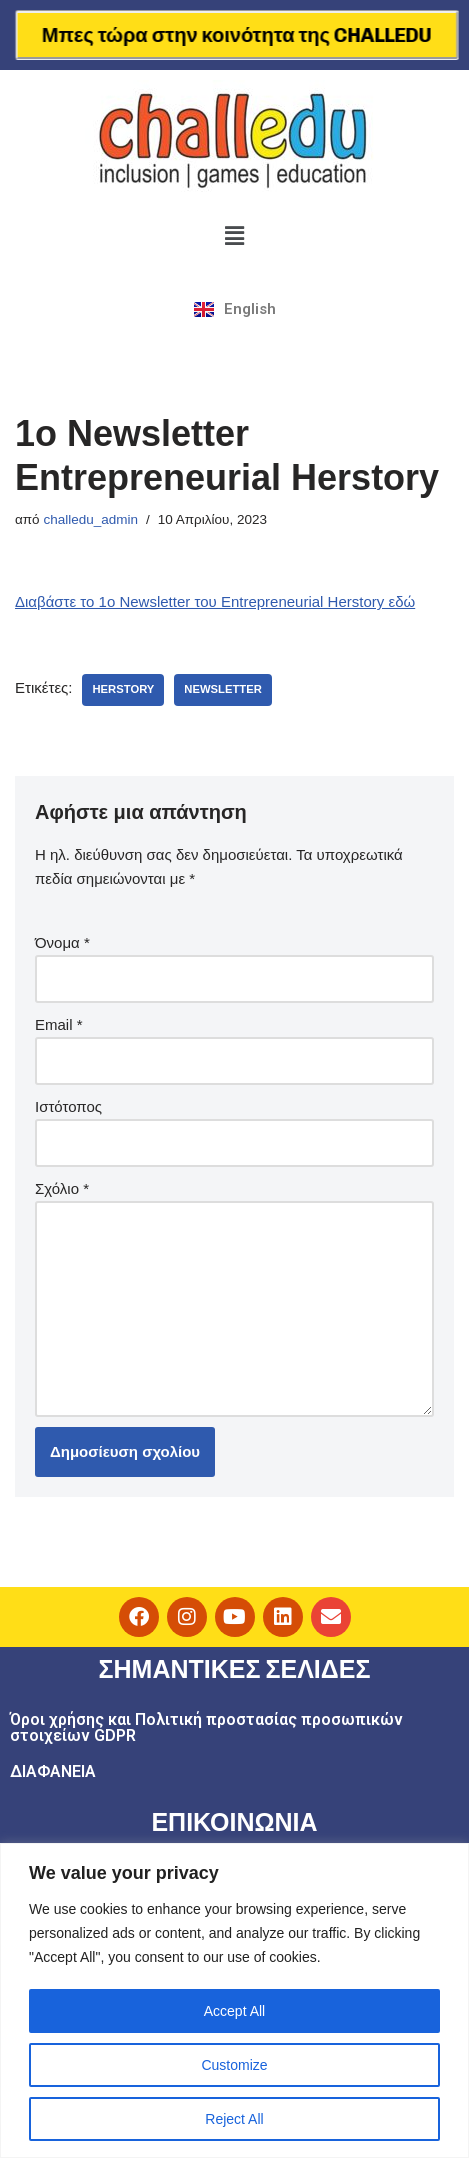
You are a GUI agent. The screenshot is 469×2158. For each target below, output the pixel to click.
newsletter (223, 689)
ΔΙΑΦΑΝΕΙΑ (53, 1771)
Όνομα (62, 942)
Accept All (234, 2011)
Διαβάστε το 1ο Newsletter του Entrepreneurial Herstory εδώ (215, 601)
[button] (234, 236)
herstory (123, 689)
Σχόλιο (62, 1188)
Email (59, 1024)
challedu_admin (90, 519)
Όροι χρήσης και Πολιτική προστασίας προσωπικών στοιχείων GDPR (206, 1727)
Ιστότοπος (68, 1106)
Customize (234, 2065)
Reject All (234, 2119)
